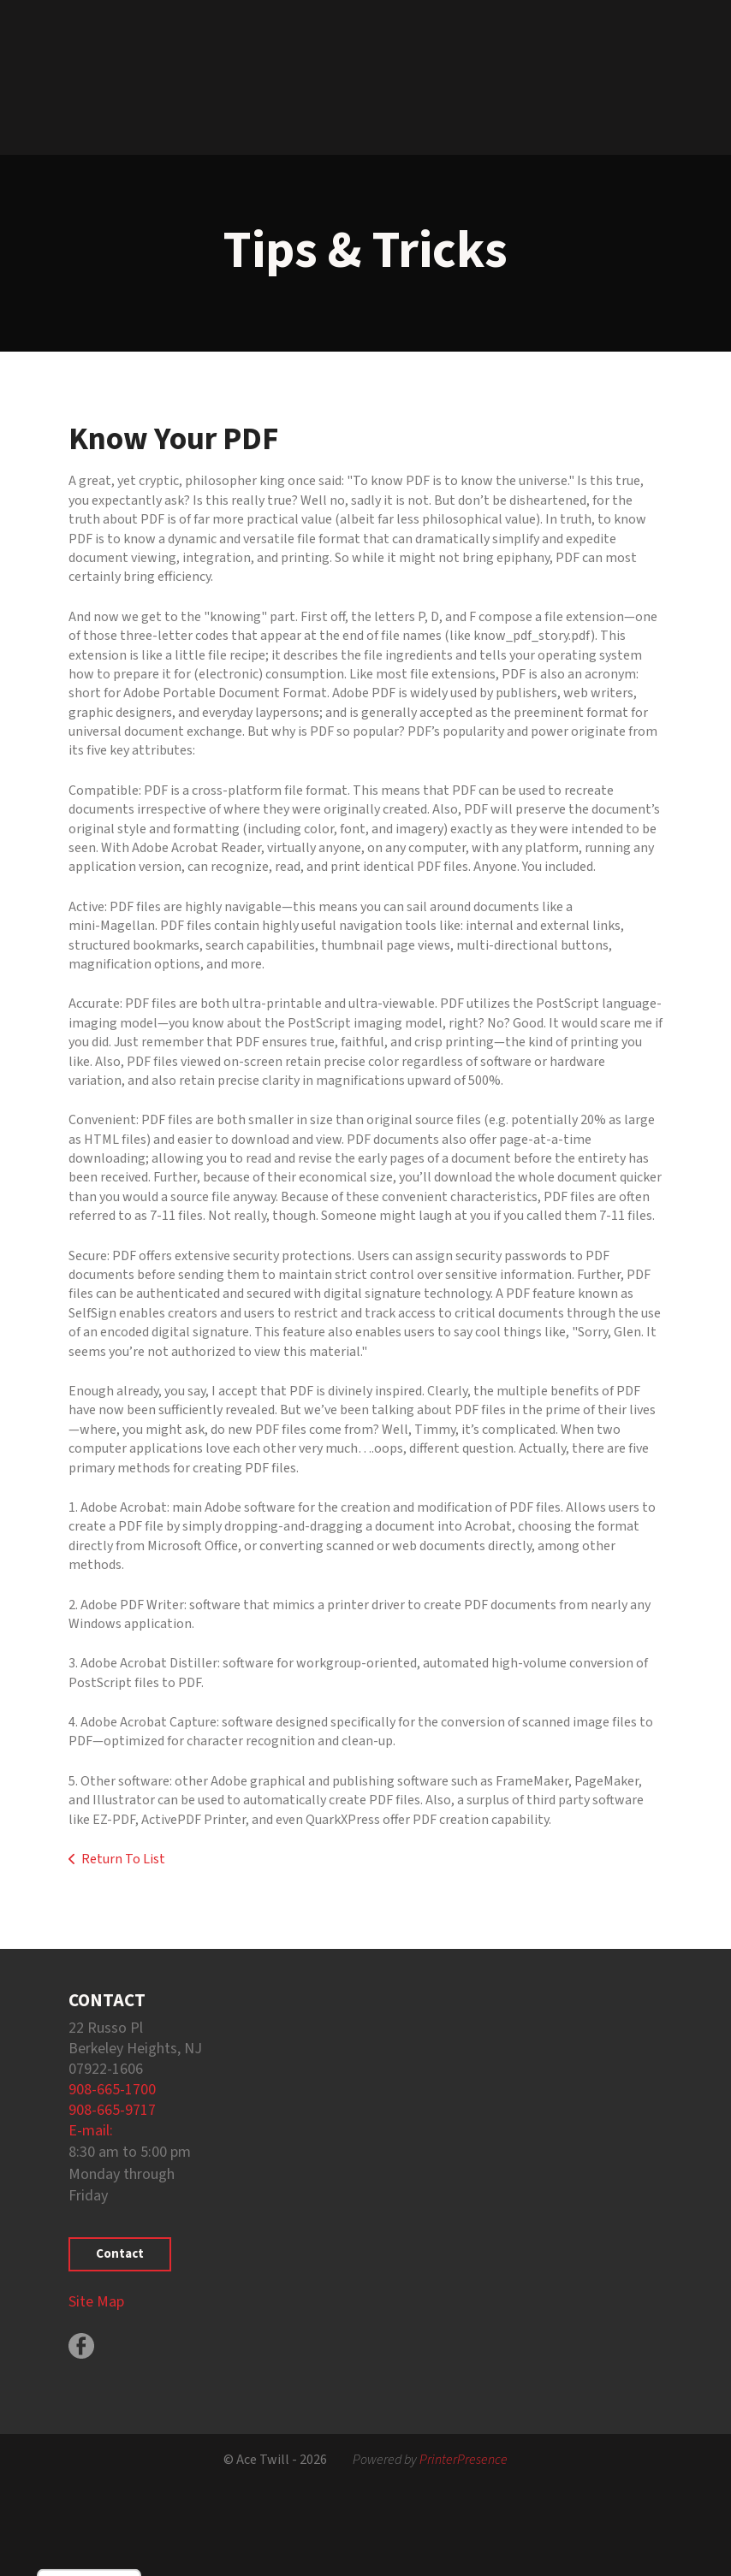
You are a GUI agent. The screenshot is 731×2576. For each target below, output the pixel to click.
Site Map (96, 2301)
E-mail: (90, 2130)
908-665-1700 (112, 2089)
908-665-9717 (112, 2110)
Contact (120, 2254)
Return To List (123, 1859)
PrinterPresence (463, 2459)
